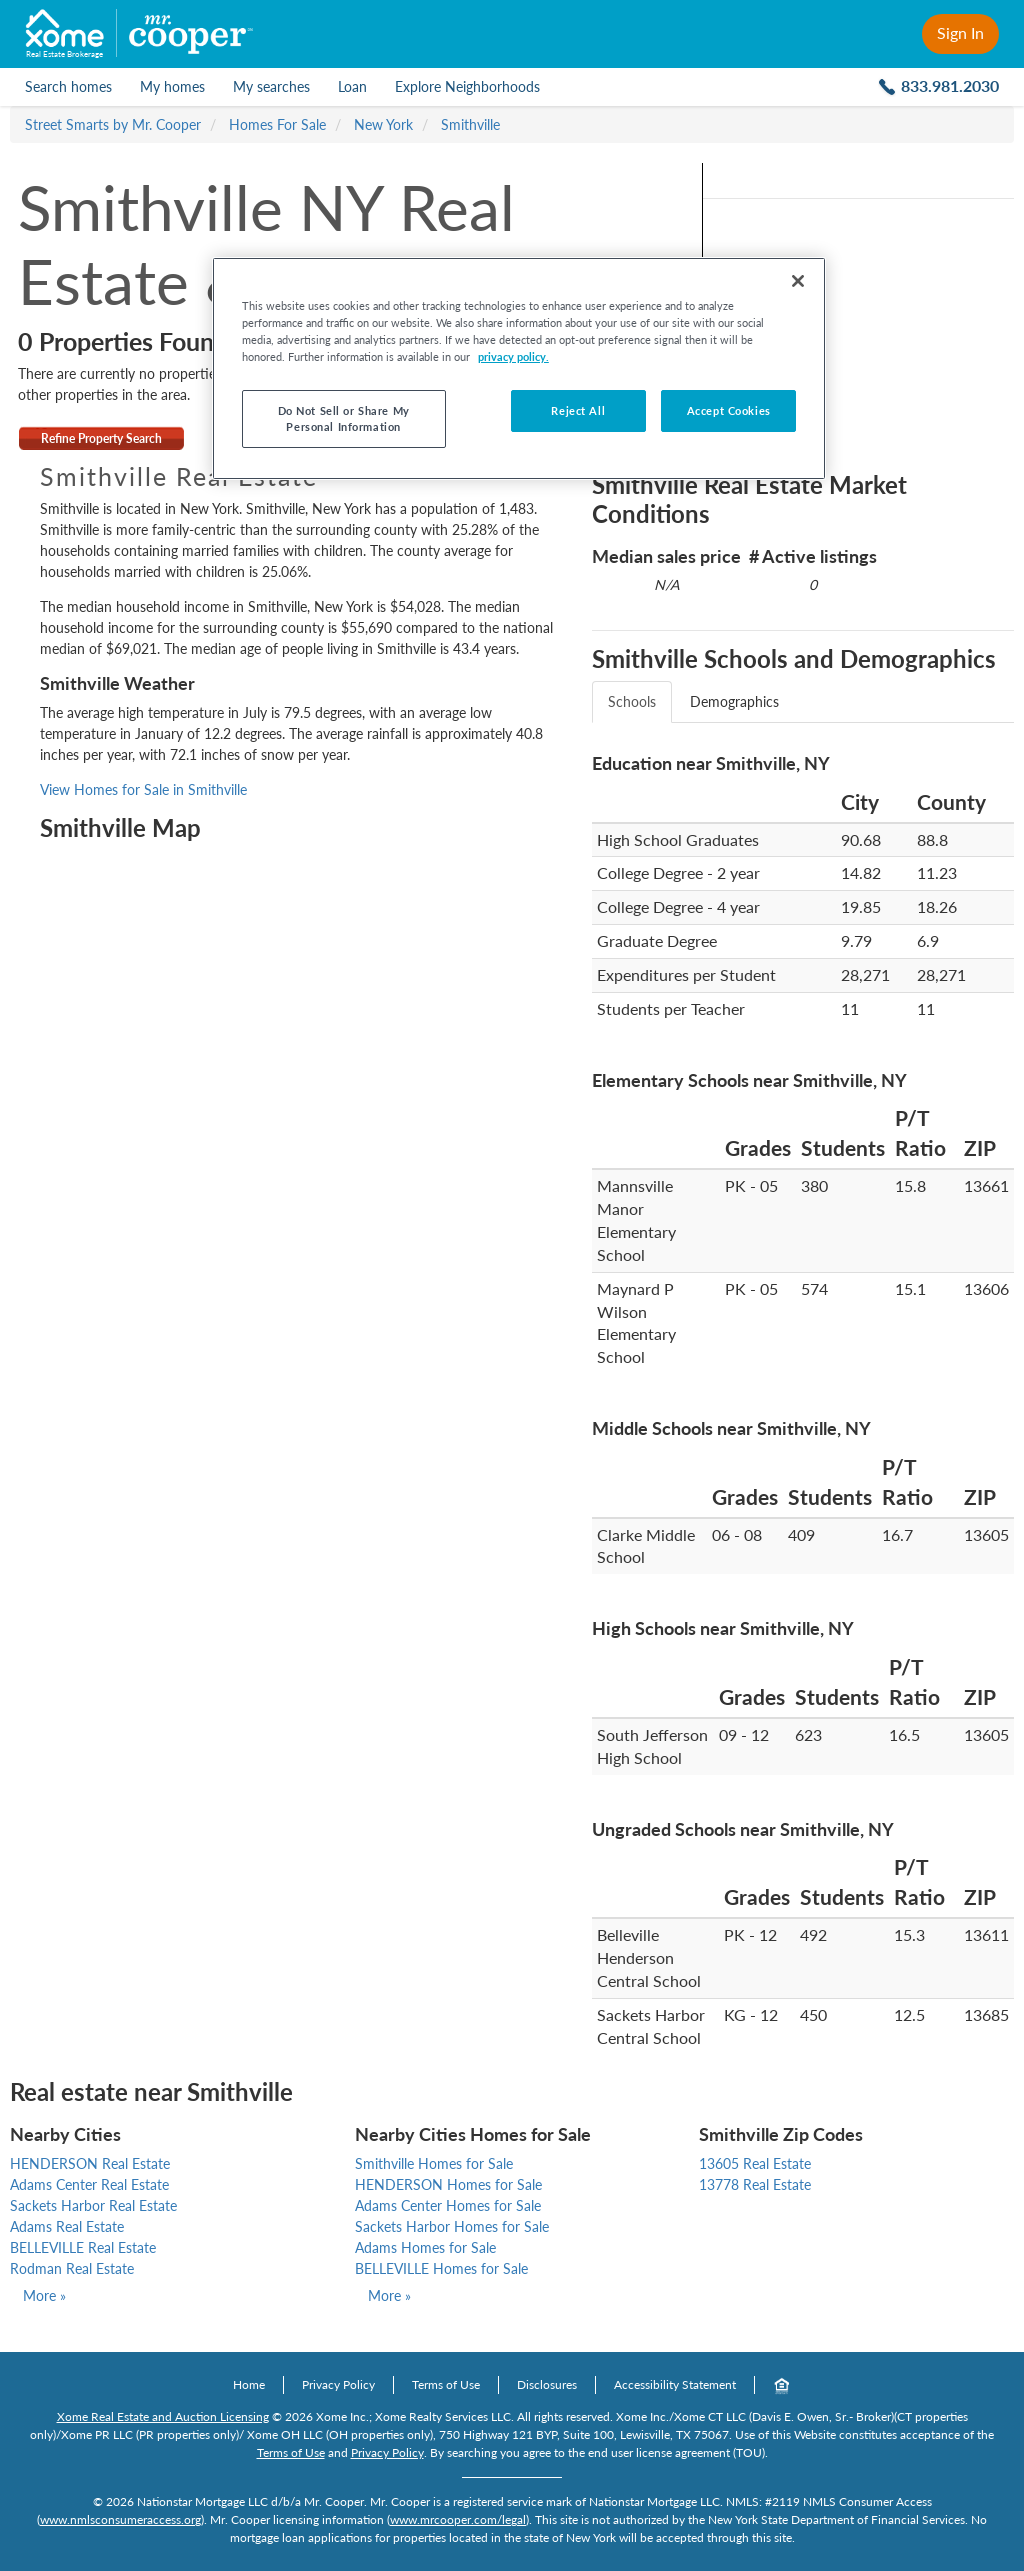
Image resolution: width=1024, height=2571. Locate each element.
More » (44, 2295)
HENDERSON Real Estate (90, 2163)
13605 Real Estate (755, 2163)
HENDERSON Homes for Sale (448, 2184)
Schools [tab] (632, 701)
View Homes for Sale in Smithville (143, 789)
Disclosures (547, 2384)
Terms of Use (446, 2384)
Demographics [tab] (734, 701)
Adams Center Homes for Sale (448, 2205)
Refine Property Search (101, 438)
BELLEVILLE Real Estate (83, 2247)
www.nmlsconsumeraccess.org (120, 2519)
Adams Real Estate (67, 2226)
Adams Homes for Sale (425, 2247)
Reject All (578, 410)
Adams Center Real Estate (89, 2184)
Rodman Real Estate (72, 2268)
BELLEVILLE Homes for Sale (441, 2268)
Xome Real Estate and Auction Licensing (163, 2416)
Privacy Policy (338, 2384)
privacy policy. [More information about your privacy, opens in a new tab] (513, 356)
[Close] (798, 281)
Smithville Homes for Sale (434, 2163)
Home (249, 2384)
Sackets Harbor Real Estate (93, 2205)
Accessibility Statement (675, 2384)
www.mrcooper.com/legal (458, 2519)
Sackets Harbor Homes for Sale (452, 2226)
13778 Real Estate (755, 2184)
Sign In (960, 32)
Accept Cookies (729, 410)
